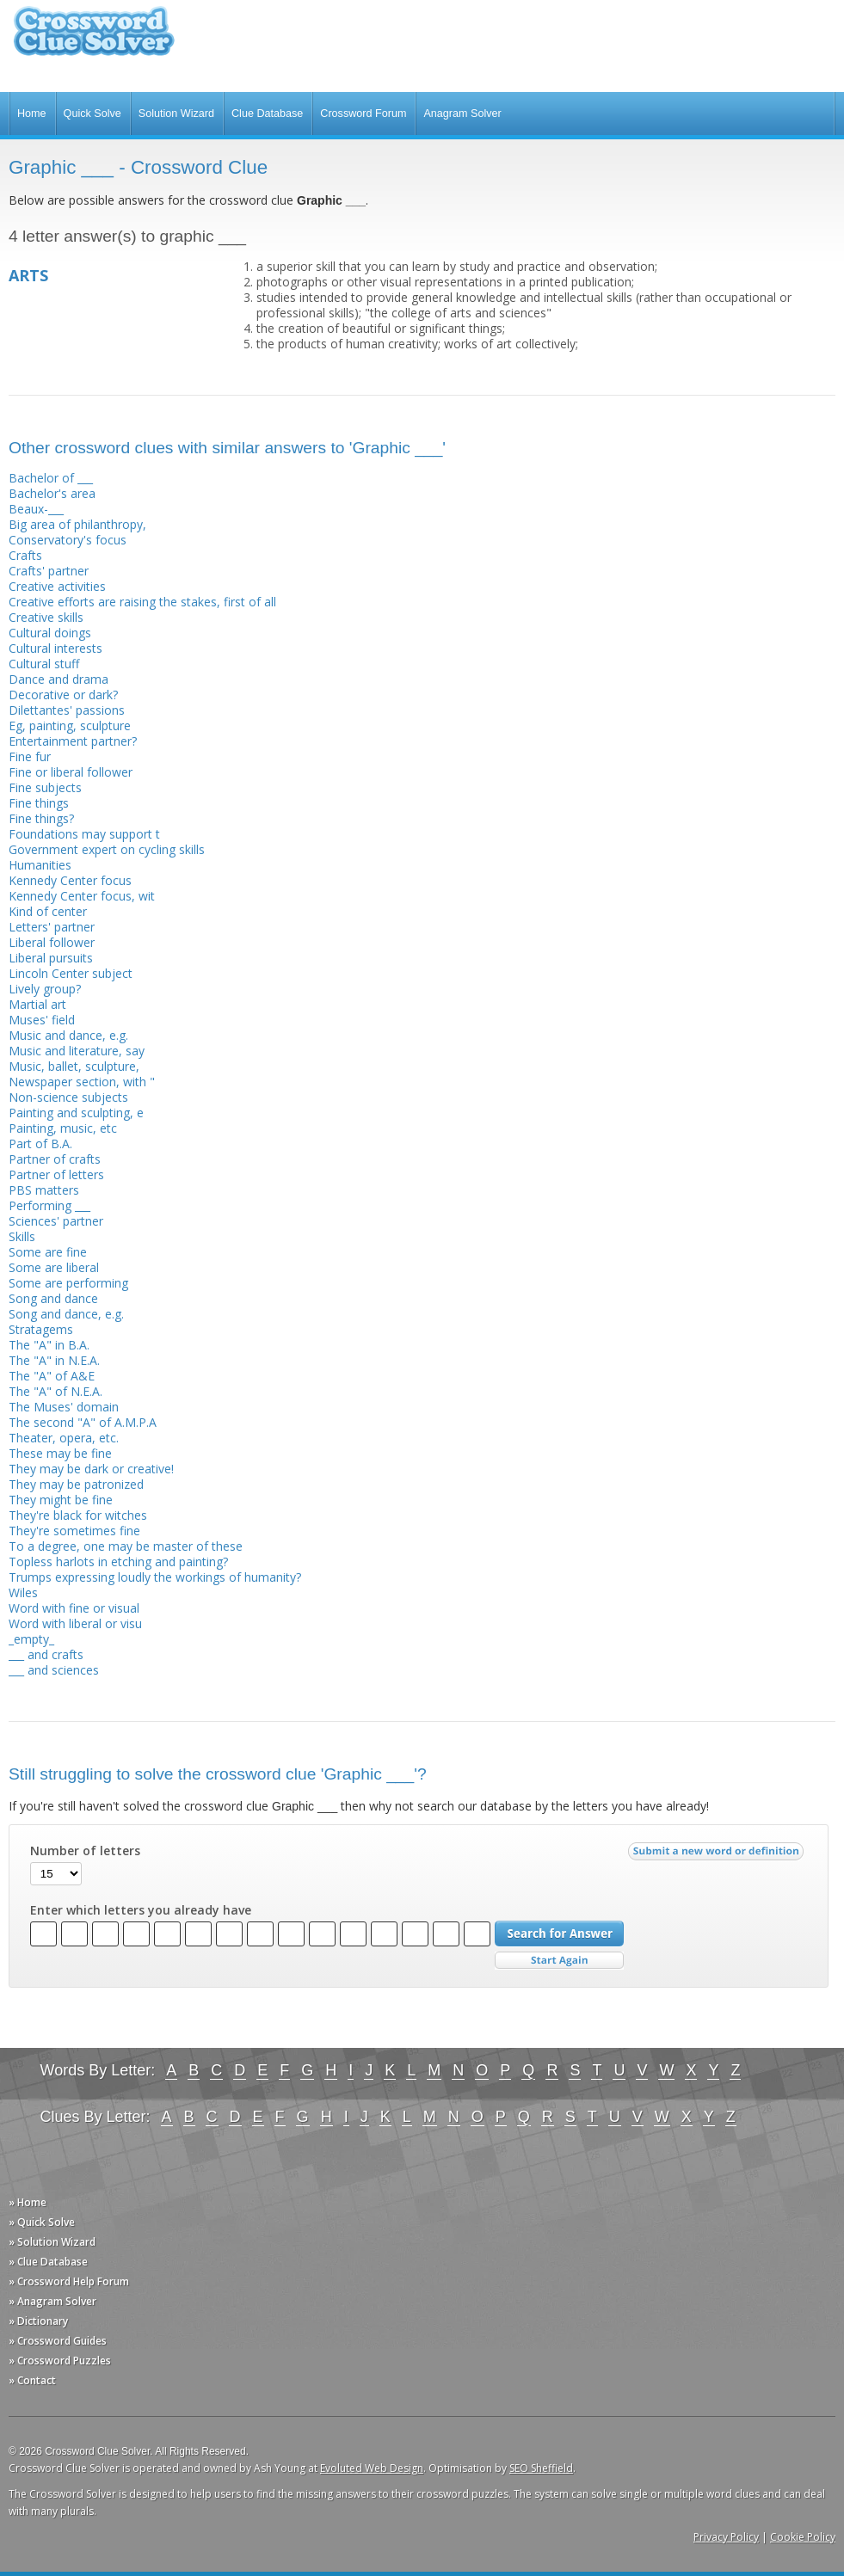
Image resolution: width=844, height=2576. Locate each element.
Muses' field (42, 1019)
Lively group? (45, 989)
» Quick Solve (42, 2222)
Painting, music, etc (63, 1128)
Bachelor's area (52, 493)
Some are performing (68, 1283)
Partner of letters (56, 1174)
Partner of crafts (55, 1159)
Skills (22, 1236)
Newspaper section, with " (82, 1081)
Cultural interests (55, 648)
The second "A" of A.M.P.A (83, 1422)
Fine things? (41, 818)
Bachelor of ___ (51, 478)
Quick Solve (92, 114)
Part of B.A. (40, 1143)
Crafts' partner (49, 571)
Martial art (37, 1004)
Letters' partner (52, 927)
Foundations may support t (84, 834)
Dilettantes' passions (67, 710)
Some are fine (48, 1252)
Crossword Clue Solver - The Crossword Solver (94, 39)
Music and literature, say (77, 1050)
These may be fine (60, 1453)
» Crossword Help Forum (69, 2281)
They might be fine (61, 1499)
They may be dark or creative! (91, 1468)
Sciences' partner (56, 1221)
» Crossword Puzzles (60, 2360)
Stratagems (41, 1329)
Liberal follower (52, 942)
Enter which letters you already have (140, 1910)
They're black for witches (78, 1515)
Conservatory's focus (67, 540)
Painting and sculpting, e (76, 1112)
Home (31, 114)
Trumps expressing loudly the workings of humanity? (155, 1577)
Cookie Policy (802, 2537)
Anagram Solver (462, 114)
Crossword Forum (363, 114)
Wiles (23, 1592)
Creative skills (46, 617)
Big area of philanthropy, (77, 524)
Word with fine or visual (74, 1608)
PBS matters (44, 1190)
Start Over (559, 1961)
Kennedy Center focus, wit (82, 896)
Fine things (39, 803)
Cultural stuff (44, 663)
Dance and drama (58, 679)
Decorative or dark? (63, 694)
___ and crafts (46, 1654)
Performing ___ (49, 1205)
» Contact (32, 2380)
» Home (27, 2202)
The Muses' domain (64, 1407)
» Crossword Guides (58, 2340)
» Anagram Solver (52, 2301)
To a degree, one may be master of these (126, 1546)
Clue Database (267, 114)
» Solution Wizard (52, 2242)
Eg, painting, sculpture (70, 725)
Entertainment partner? (73, 741)
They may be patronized (76, 1484)
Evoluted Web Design (371, 2468)
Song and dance (53, 1298)
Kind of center (48, 911)
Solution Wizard (176, 114)
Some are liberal (54, 1267)
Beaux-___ (36, 509)
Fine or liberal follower (70, 772)
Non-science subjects (68, 1097)
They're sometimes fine (74, 1530)
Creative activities (57, 586)
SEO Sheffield (541, 2468)
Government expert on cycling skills (107, 849)
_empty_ (31, 1639)
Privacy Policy (726, 2537)
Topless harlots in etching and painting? (118, 1561)
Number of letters (85, 1851)
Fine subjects (45, 787)
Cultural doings (50, 632)
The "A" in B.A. (49, 1345)
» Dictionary (38, 2321)
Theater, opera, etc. (64, 1437)
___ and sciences (54, 1670)
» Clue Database (48, 2261)
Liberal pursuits (51, 958)
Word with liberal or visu (75, 1623)
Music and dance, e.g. (68, 1035)
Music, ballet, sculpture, (74, 1066)
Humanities (40, 865)
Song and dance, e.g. (66, 1314)
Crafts (25, 555)
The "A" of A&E (52, 1376)
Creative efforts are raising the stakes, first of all (142, 601)
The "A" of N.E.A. (55, 1391)
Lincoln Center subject (70, 973)
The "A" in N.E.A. (54, 1360)
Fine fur (30, 756)
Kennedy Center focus (70, 880)
